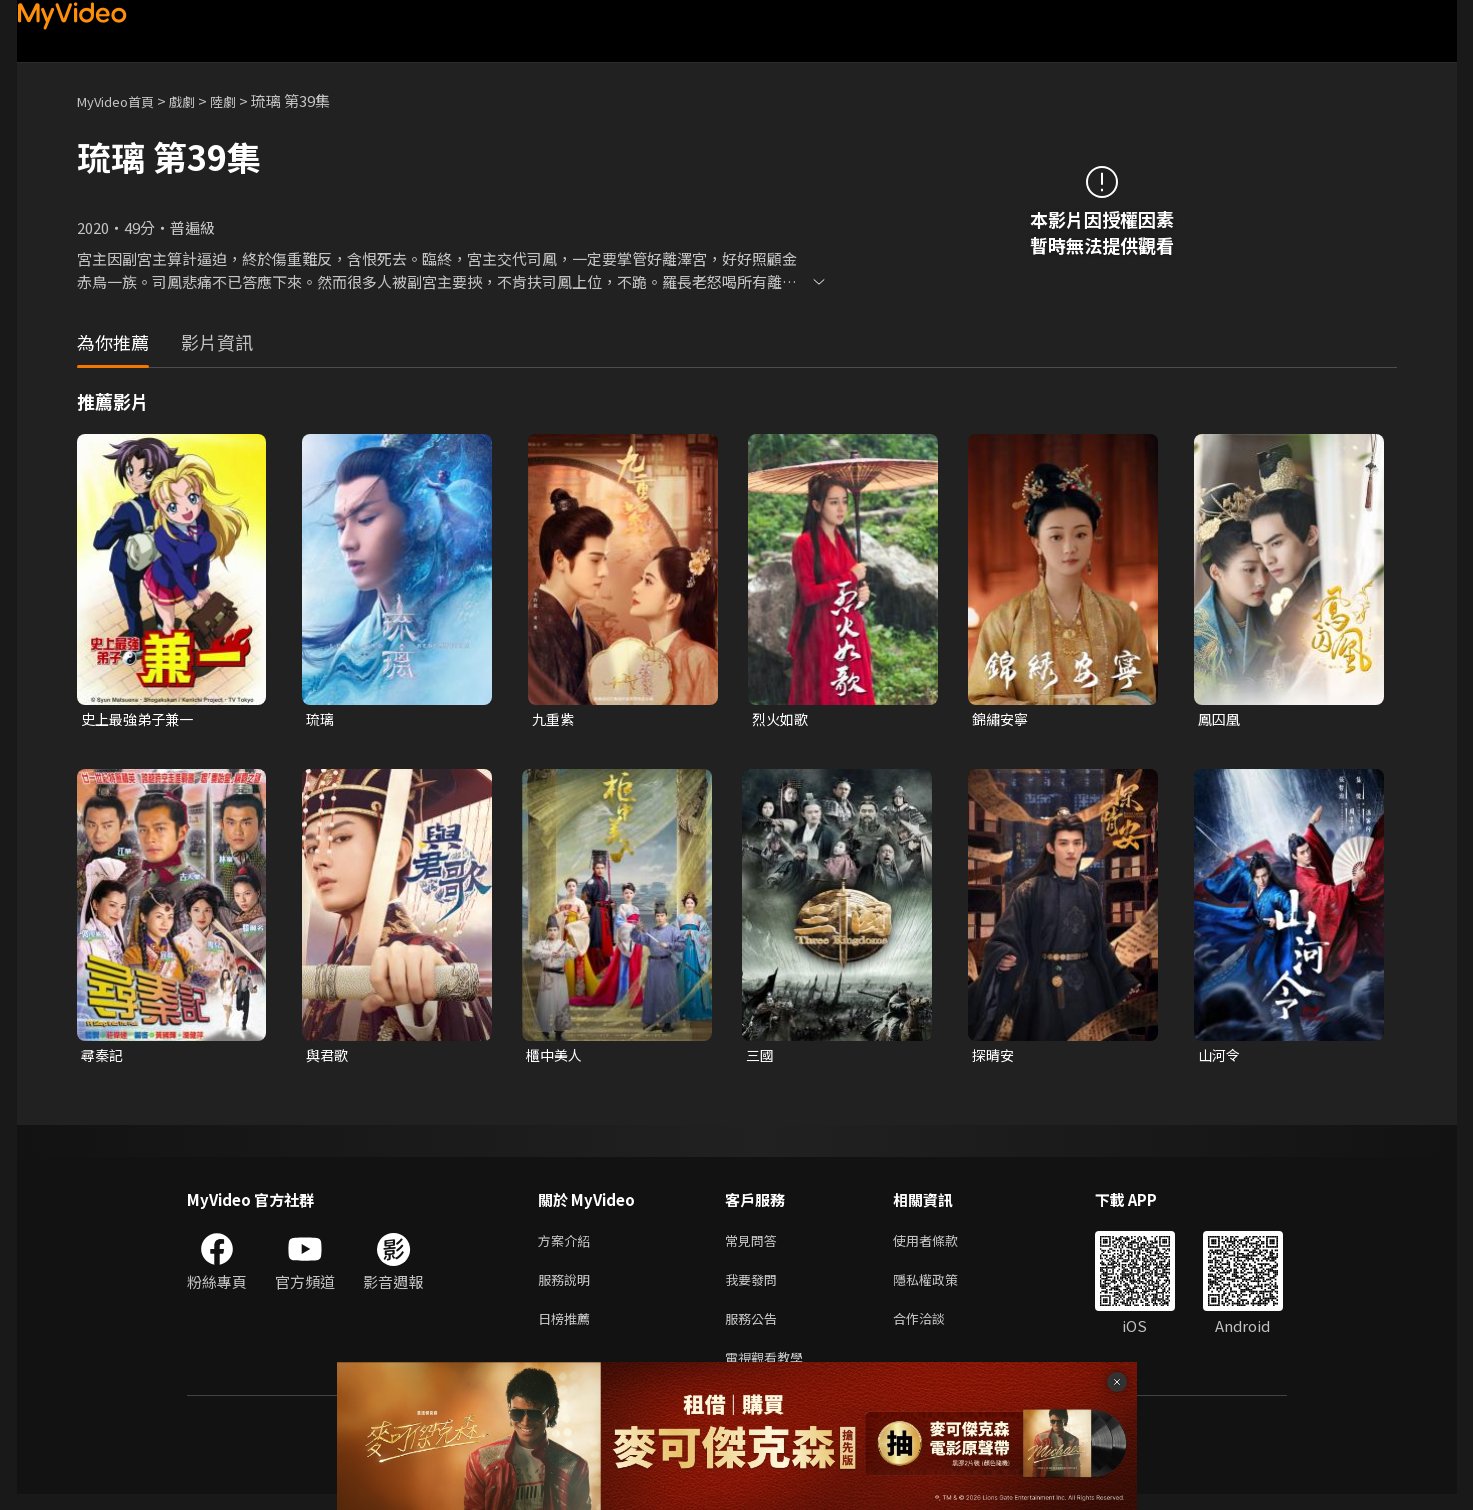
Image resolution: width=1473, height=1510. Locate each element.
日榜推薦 (568, 1329)
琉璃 (321, 719)
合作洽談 (935, 1329)
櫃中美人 (556, 1057)
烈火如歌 (782, 719)
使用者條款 (942, 1245)
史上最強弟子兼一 (141, 719)
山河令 (1220, 1057)
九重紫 (554, 719)
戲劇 (198, 100)
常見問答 (755, 1245)
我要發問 (755, 1287)
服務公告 (755, 1329)
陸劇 (243, 100)
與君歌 (328, 1057)
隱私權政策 (942, 1287)
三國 (761, 1057)
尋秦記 (103, 1057)
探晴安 (994, 1057)
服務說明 (568, 1287)
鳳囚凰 (1220, 719)
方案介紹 (568, 1245)
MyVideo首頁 (122, 100)
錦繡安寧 (1002, 719)
